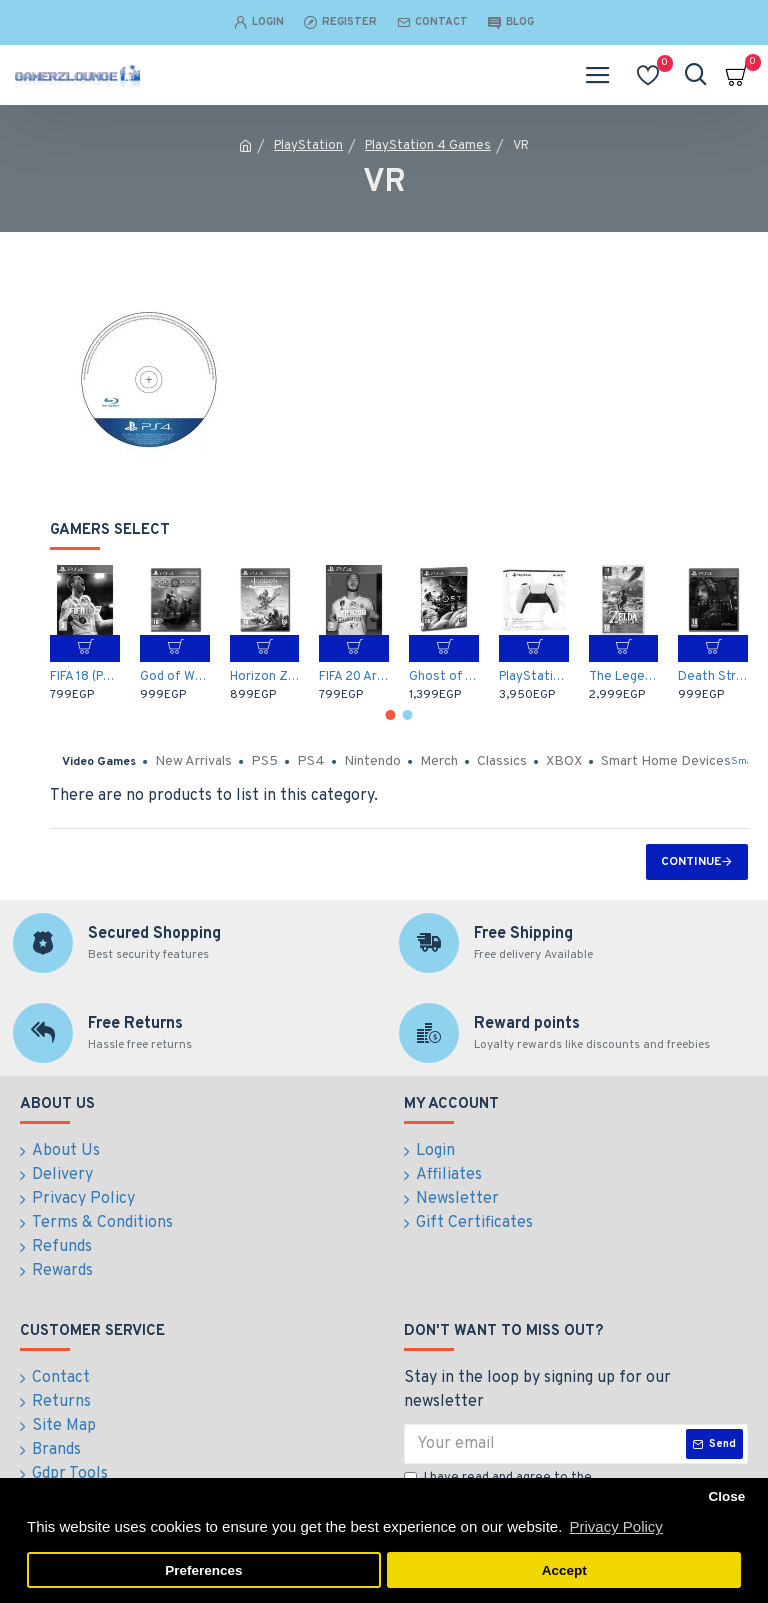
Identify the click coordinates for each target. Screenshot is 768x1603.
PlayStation (308, 146)
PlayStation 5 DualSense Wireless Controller (534, 677)
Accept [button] (564, 1570)
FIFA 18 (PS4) (85, 677)
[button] (391, 715)
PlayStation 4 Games (428, 146)
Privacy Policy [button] (615, 1526)
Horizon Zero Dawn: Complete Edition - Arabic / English (265, 677)
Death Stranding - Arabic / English (713, 677)
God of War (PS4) (175, 677)
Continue (691, 862)
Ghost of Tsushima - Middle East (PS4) (444, 677)
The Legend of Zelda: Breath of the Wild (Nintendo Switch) (624, 677)
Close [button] (726, 1496)
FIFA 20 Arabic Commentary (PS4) (354, 677)
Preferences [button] (203, 1570)
